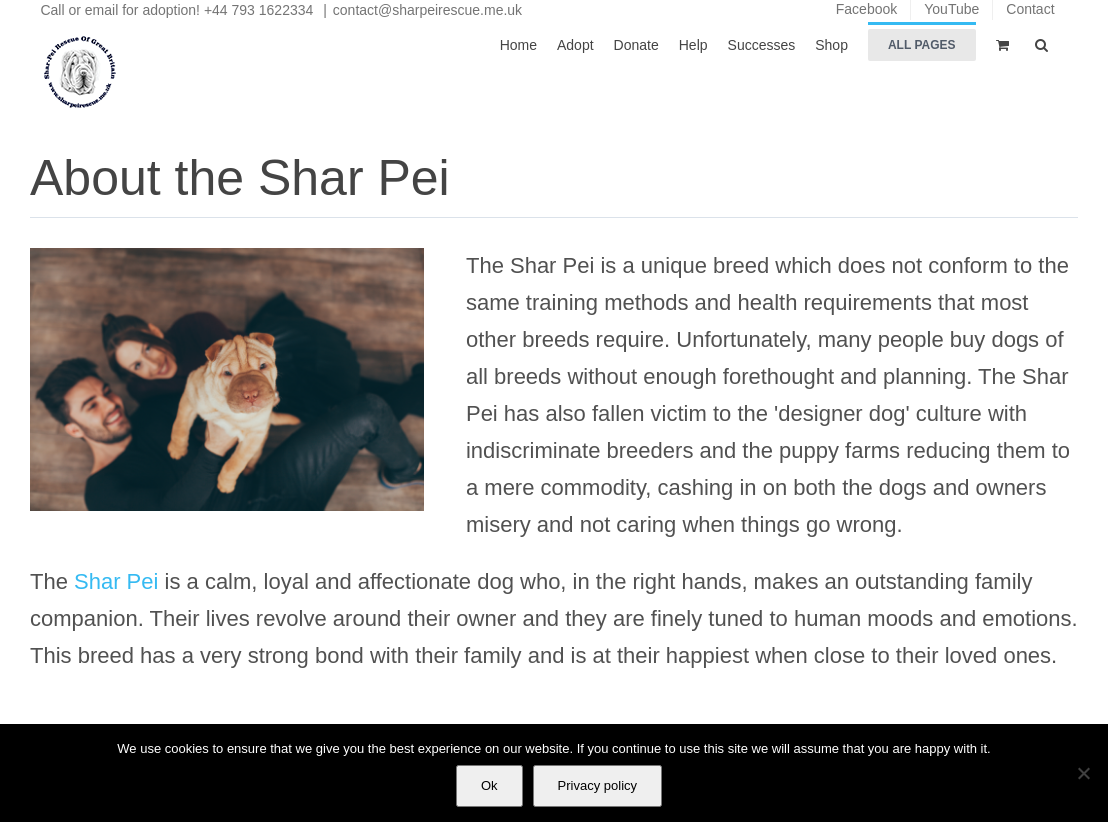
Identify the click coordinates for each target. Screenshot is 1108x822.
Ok (489, 785)
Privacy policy (597, 785)
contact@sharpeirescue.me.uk (427, 10)
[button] (1041, 43)
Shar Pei (116, 581)
